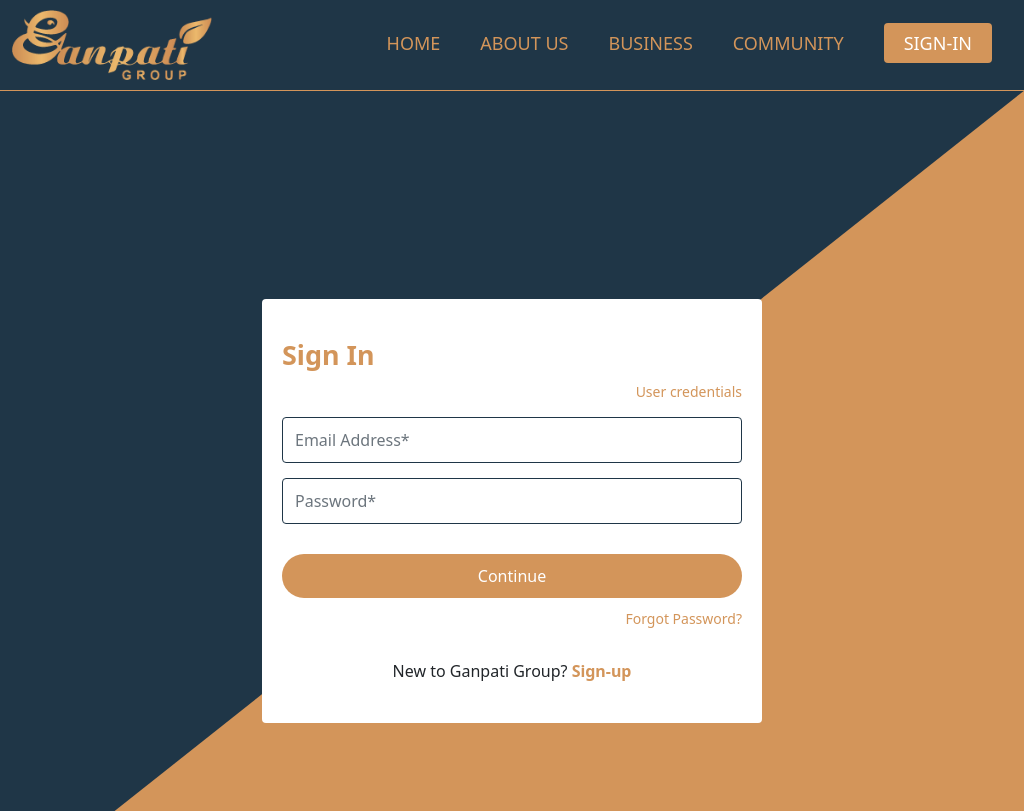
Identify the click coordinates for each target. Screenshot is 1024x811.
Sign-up (602, 671)
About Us (524, 43)
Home (414, 43)
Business (650, 43)
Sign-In (938, 43)
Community (788, 43)
